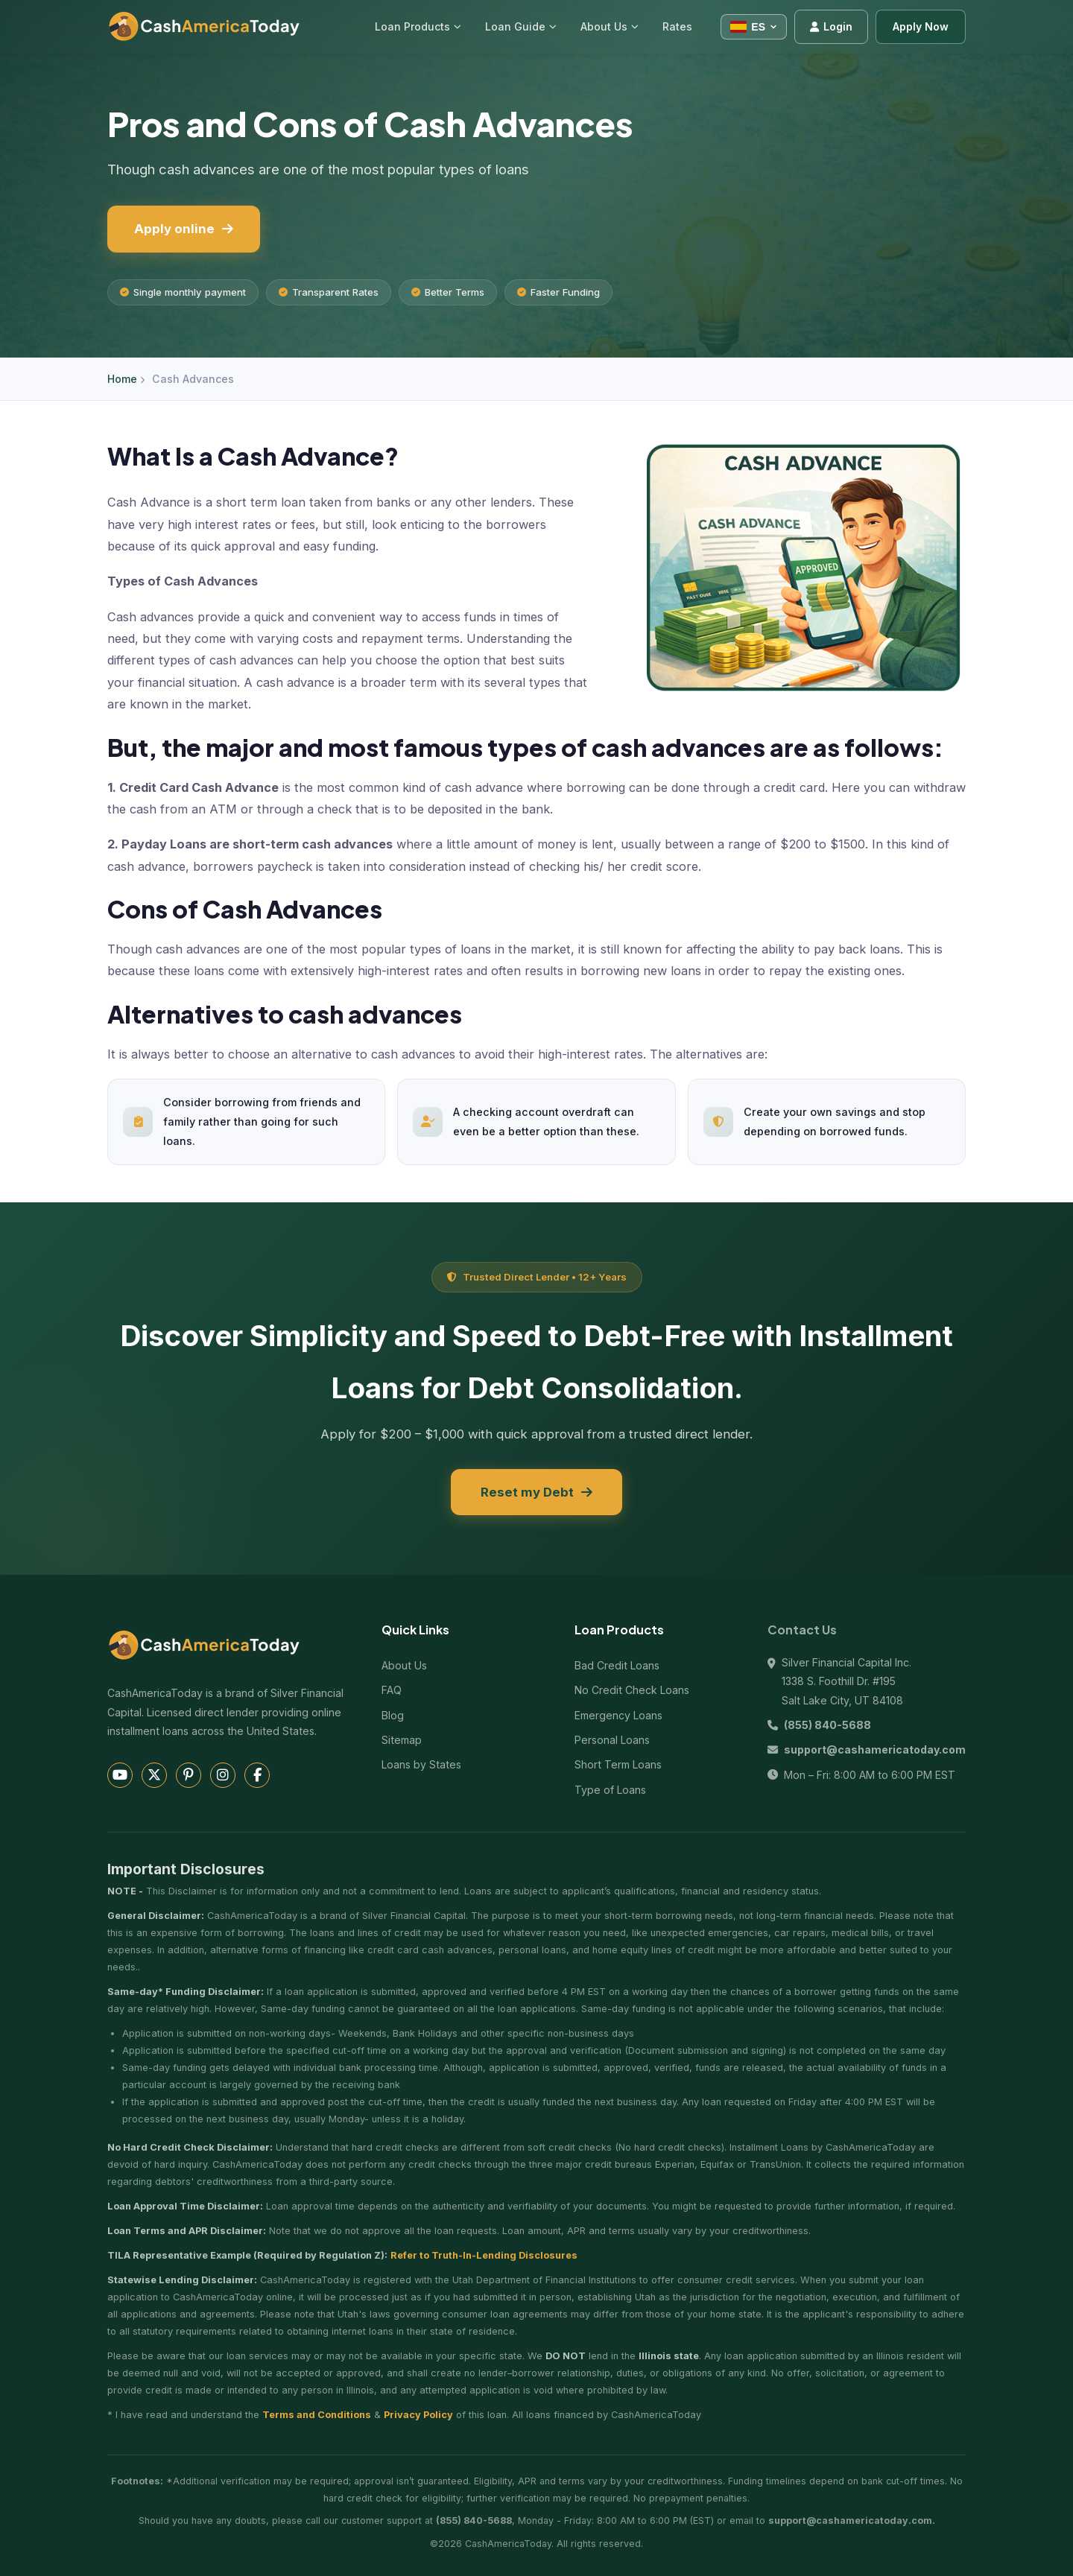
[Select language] (754, 26)
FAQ (392, 1690)
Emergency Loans (618, 1715)
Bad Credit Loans (617, 1665)
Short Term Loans (618, 1764)
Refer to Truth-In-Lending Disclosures (483, 2255)
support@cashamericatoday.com (875, 1749)
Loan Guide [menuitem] (521, 26)
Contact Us (802, 1629)
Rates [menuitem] (677, 26)
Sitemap (402, 1739)
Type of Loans (610, 1789)
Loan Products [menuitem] (418, 26)
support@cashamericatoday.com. (851, 2520)
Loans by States (421, 1764)
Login (831, 26)
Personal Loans (612, 1739)
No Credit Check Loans (632, 1690)
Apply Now (921, 26)
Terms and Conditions (316, 2414)
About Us (404, 1665)
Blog (393, 1715)
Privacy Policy (418, 2414)
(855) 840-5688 (827, 1725)
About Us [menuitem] (609, 26)
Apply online (183, 228)
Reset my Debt (536, 1492)
